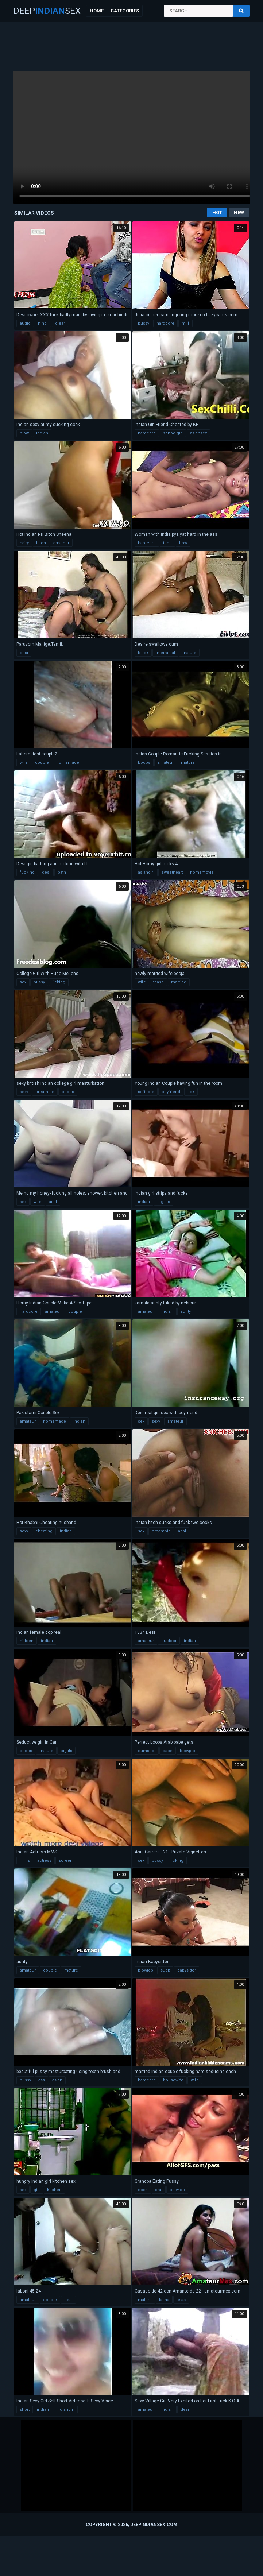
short (25, 2409)
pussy (143, 323)
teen (167, 543)
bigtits (66, 1750)
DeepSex (47, 11)
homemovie (202, 872)
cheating (44, 1531)
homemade (67, 762)
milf (185, 323)
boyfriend (171, 1092)
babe (168, 1750)
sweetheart (172, 872)
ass (41, 2080)
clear (60, 323)
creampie (44, 1092)
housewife (173, 2080)
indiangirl (65, 2409)
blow (24, 433)
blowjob (187, 1750)
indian (42, 433)
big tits (163, 1201)
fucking (27, 872)
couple (42, 762)
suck (165, 1970)
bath (62, 872)
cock (143, 2190)
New (239, 212)
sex (23, 982)
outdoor (169, 1641)
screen (66, 1860)
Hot (217, 212)
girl (37, 2190)
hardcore (165, 323)
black (143, 652)
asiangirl (146, 872)
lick (190, 1092)
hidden (27, 1641)
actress (44, 1860)
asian (57, 2080)
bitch (41, 543)
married (178, 982)
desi (24, 652)
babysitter (186, 1970)
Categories (125, 10)
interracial (165, 652)
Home (97, 10)
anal (53, 1201)
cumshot (146, 1750)
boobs (144, 762)
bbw (183, 543)
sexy (24, 1092)
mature (189, 652)
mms (25, 1860)
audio (25, 323)
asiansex (198, 433)
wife (24, 762)
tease (158, 982)
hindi (43, 323)
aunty (186, 1311)
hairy (24, 543)
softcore (146, 1092)
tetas (181, 2299)
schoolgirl (173, 433)
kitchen (54, 2190)
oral (158, 2190)
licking (58, 982)
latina (164, 2299)
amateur (61, 543)
